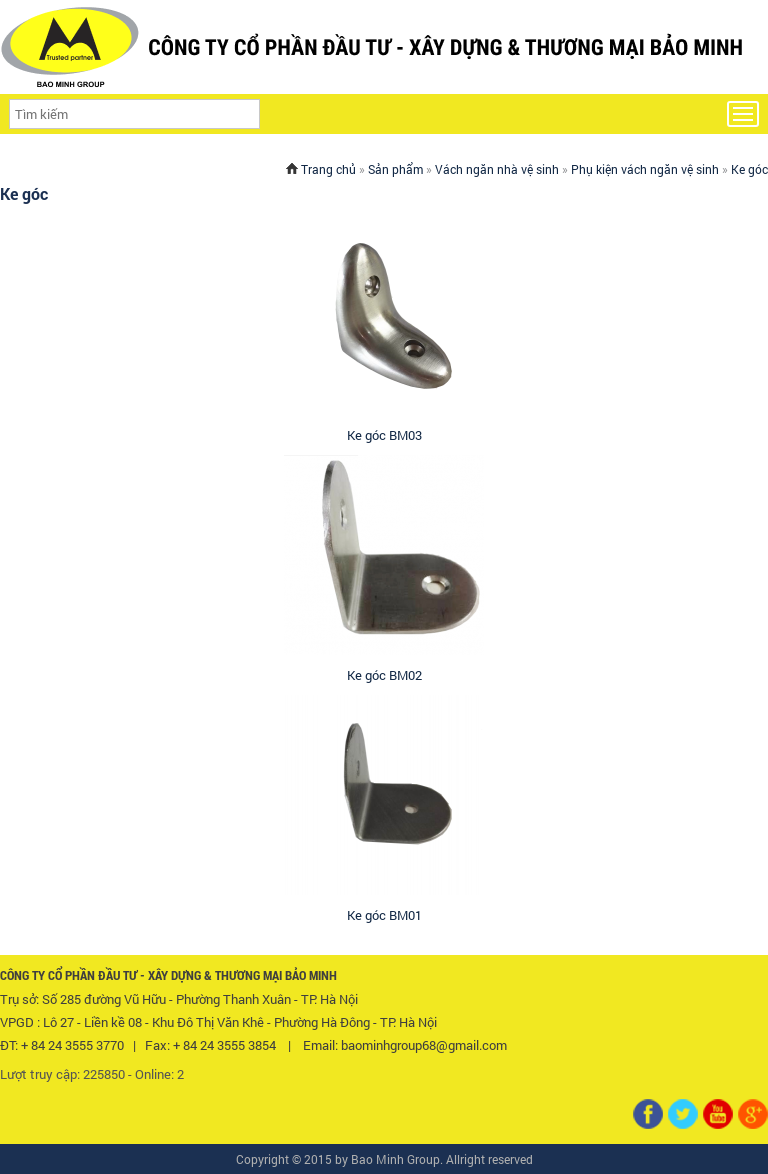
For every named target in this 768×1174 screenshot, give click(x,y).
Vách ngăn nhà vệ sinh (497, 169)
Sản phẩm (395, 169)
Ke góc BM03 (384, 435)
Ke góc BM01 (384, 915)
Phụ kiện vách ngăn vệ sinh (645, 169)
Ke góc (749, 169)
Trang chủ (328, 169)
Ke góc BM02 (384, 675)
